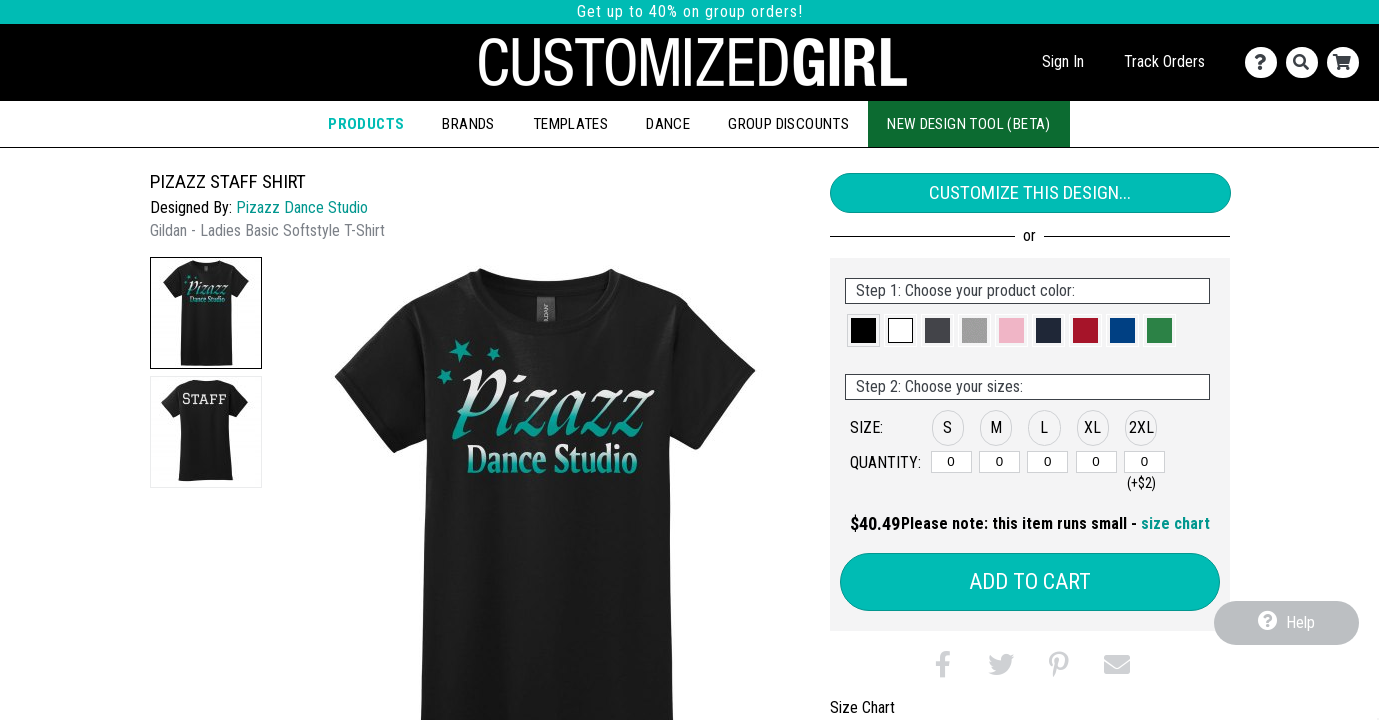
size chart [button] (1175, 523)
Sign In (1063, 61)
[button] (206, 313)
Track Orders (1164, 61)
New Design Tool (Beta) (969, 124)
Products (366, 124)
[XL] (1096, 462)
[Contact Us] (1265, 62)
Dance (668, 124)
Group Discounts (788, 124)
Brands (468, 124)
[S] (951, 462)
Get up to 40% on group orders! (690, 11)
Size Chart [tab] (862, 707)
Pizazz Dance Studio (302, 207)
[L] (1047, 462)
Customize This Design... (1030, 192)
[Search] (1306, 62)
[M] (999, 462)
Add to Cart (1030, 581)
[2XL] (1144, 462)
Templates (571, 124)
